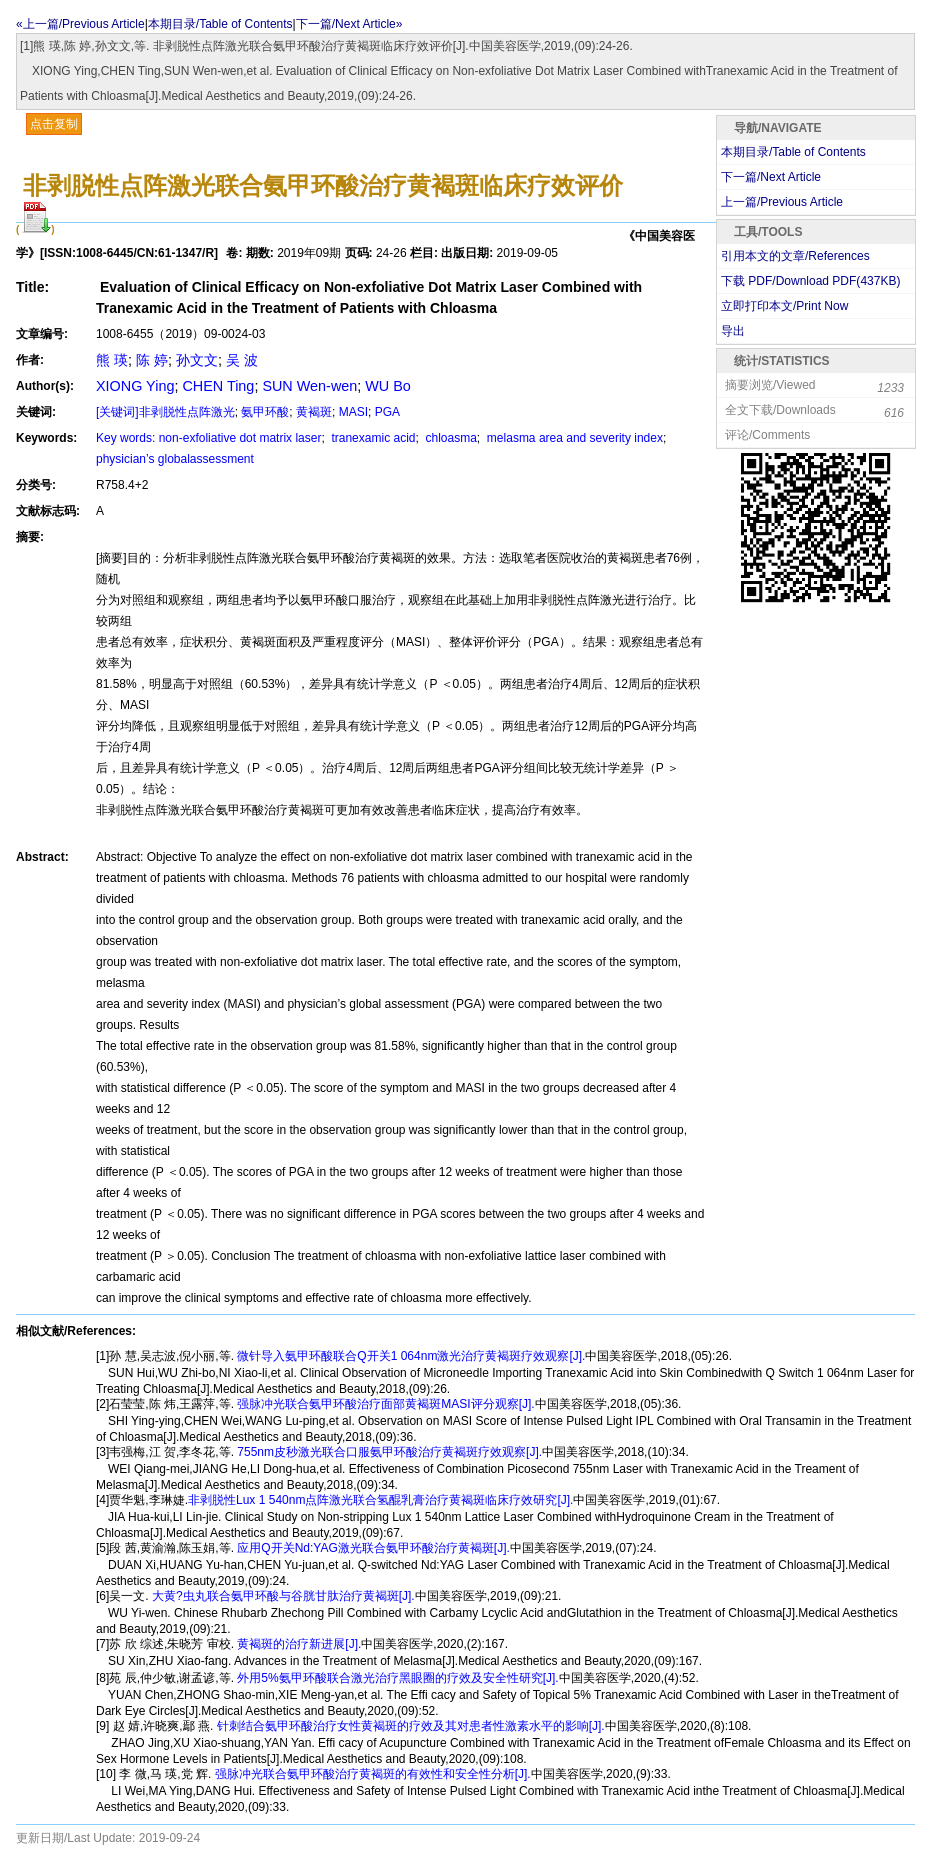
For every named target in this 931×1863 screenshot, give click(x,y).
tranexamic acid (371, 438)
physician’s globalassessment (175, 459)
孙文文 (197, 360)
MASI (353, 412)
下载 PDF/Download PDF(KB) (810, 281)
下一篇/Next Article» (349, 24)
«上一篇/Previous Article (80, 24)
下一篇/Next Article (771, 177)
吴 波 (242, 360)
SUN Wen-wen (309, 386)
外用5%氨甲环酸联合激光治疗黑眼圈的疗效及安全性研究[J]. (396, 1678)
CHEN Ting (218, 386)
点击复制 (54, 124)
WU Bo (388, 386)
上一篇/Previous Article (782, 202)
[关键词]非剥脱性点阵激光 (165, 412)
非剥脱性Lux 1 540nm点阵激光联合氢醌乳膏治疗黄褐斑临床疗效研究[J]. (380, 1500)
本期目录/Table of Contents (220, 24)
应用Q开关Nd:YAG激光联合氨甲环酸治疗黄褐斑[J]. (372, 1548)
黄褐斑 (314, 412)
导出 (733, 331)
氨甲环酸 (265, 412)
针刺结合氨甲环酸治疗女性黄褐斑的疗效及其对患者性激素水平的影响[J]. (408, 1726)
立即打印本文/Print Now (784, 306)
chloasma (449, 438)
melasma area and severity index (573, 438)
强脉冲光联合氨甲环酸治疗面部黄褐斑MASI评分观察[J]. (384, 1404)
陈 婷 (152, 360)
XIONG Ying (135, 386)
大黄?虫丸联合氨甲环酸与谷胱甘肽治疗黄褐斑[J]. (282, 1596)
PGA (387, 412)
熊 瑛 (112, 360)
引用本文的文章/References (795, 256)
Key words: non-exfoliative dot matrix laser (208, 438)
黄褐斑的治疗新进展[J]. (297, 1644)
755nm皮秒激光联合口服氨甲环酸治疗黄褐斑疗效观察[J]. (388, 1452)
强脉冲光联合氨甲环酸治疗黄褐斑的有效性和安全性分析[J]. (370, 1774)
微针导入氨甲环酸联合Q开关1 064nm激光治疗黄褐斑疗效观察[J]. (409, 1356)
